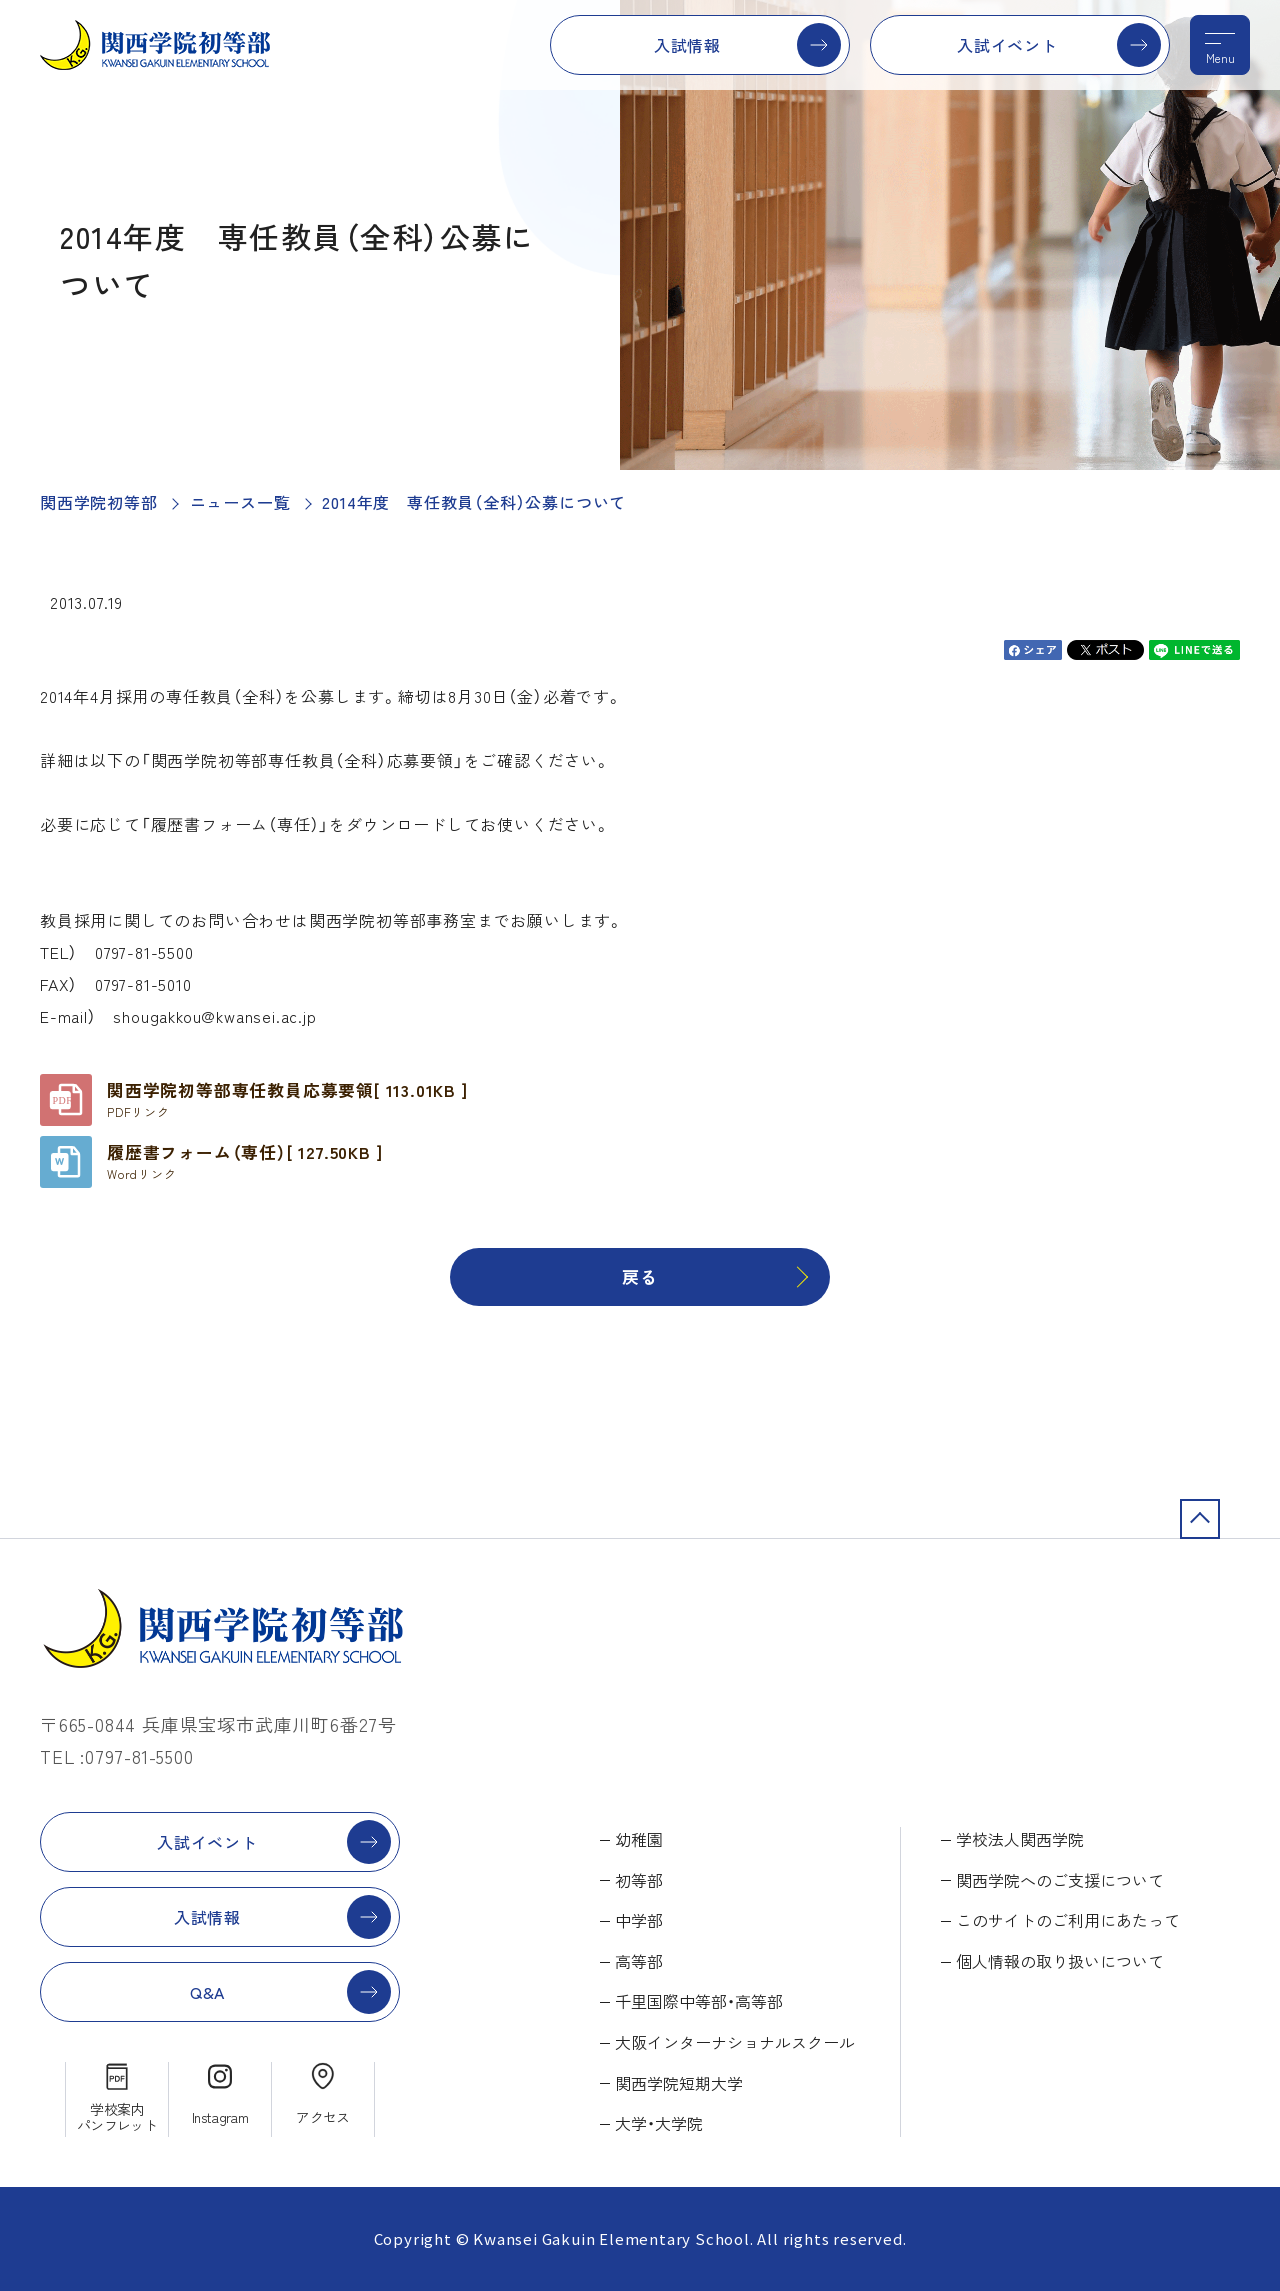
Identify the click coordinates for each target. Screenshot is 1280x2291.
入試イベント (1007, 45)
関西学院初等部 (99, 502)
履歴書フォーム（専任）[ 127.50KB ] (244, 1161)
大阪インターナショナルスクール (735, 2042)
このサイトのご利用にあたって (1068, 1920)
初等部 (639, 1880)
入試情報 (687, 45)
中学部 (639, 1920)
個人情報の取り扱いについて (1060, 1961)
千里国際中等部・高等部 (699, 2001)
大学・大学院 (659, 2123)
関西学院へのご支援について (1060, 1880)
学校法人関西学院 (1020, 1839)
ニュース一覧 (240, 502)
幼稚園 (639, 1839)
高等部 (639, 1961)
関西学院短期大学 (679, 2083)
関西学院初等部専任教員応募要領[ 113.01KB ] (287, 1099)
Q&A (207, 1992)
